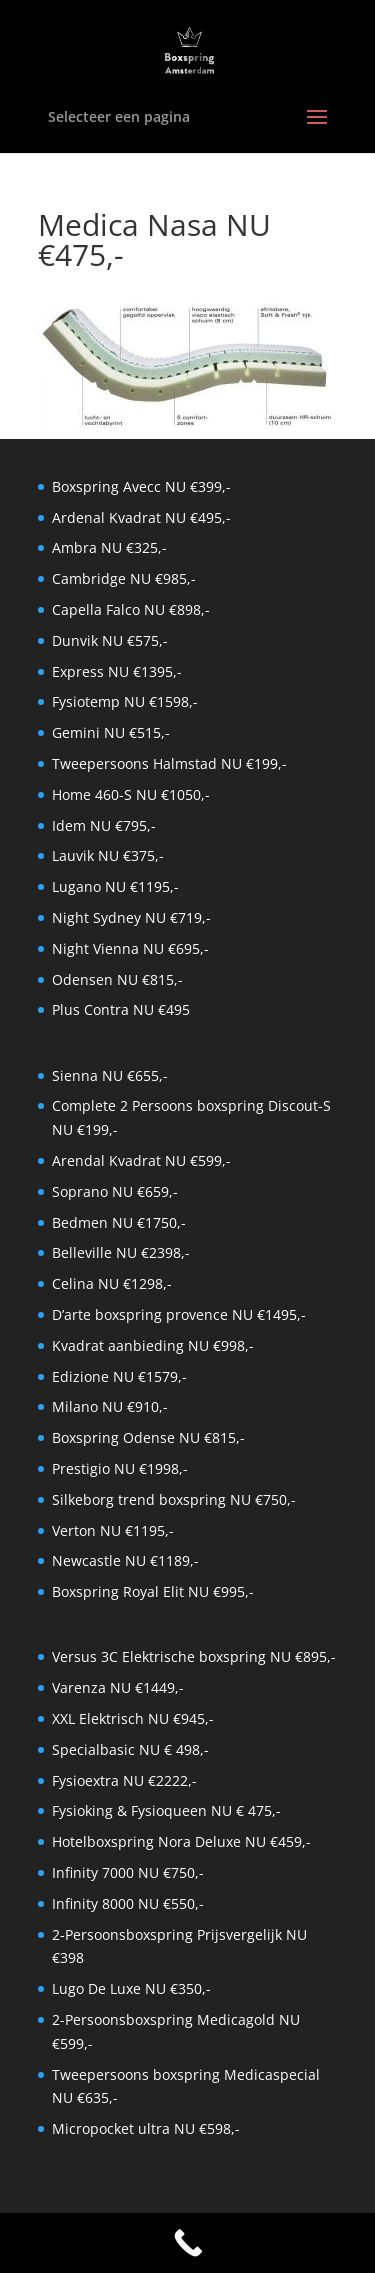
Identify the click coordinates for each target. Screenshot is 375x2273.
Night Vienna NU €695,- (130, 948)
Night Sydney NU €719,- (131, 917)
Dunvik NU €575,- (110, 640)
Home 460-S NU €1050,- (131, 794)
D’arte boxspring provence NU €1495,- (179, 1314)
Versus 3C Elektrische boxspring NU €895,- (194, 1656)
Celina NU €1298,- (112, 1283)
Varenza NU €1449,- (118, 1687)
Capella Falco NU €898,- (131, 609)
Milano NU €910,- (110, 1406)
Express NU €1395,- (117, 671)
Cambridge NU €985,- (124, 578)
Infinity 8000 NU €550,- (128, 1903)
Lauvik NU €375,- (108, 855)
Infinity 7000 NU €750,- (128, 1872)
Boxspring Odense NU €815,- (148, 1437)
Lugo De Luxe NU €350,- (131, 1988)
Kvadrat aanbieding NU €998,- (153, 1345)
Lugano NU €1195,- (115, 886)
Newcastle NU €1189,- (125, 1560)
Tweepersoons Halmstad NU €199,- (169, 763)
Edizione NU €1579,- (119, 1376)
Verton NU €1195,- (113, 1530)
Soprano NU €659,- (115, 1191)
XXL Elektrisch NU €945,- (133, 1718)
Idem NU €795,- (104, 825)
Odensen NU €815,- (117, 979)
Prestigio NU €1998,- (120, 1468)
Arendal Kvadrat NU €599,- (141, 1160)
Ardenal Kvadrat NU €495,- (141, 517)
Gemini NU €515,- (111, 732)
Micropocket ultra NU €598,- (146, 2128)
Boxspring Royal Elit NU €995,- (153, 1591)
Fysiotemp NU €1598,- (125, 701)
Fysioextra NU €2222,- (124, 1780)
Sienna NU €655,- (110, 1075)
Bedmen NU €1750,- (119, 1222)
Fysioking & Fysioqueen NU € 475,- (166, 1810)
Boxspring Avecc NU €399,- (141, 486)
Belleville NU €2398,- (121, 1252)
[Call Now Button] (187, 2243)
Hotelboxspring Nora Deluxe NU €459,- (181, 1841)
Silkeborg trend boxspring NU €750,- (174, 1499)
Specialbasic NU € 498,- (130, 1749)
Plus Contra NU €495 (121, 1009)
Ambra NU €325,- (109, 547)
